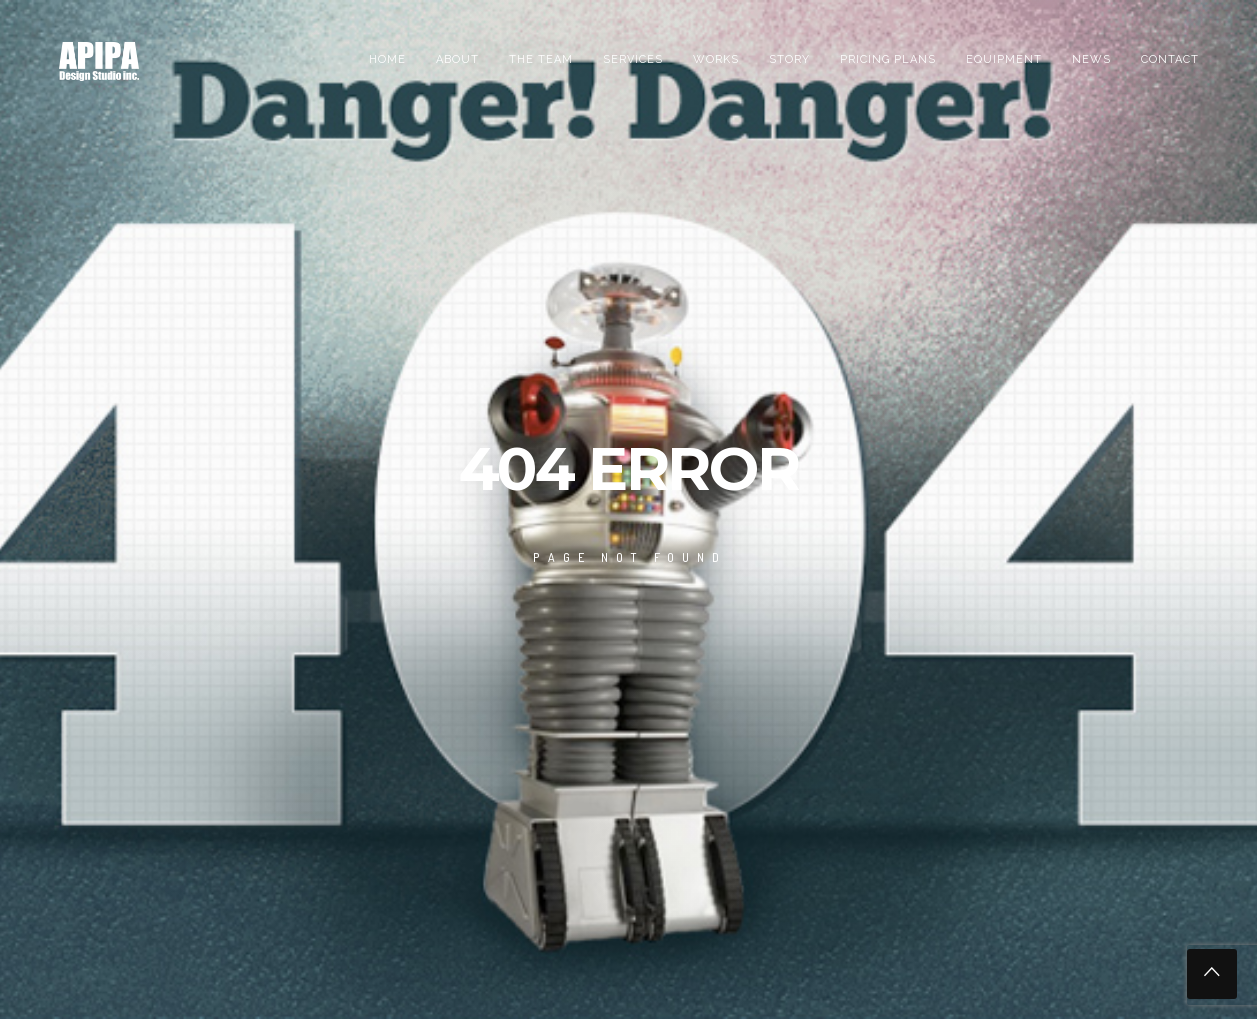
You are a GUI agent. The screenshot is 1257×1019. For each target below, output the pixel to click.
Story (789, 59)
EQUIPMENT (1004, 59)
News (1091, 59)
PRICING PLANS (888, 59)
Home (387, 59)
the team (541, 59)
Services (633, 59)
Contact (1170, 59)
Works (716, 59)
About (457, 59)
